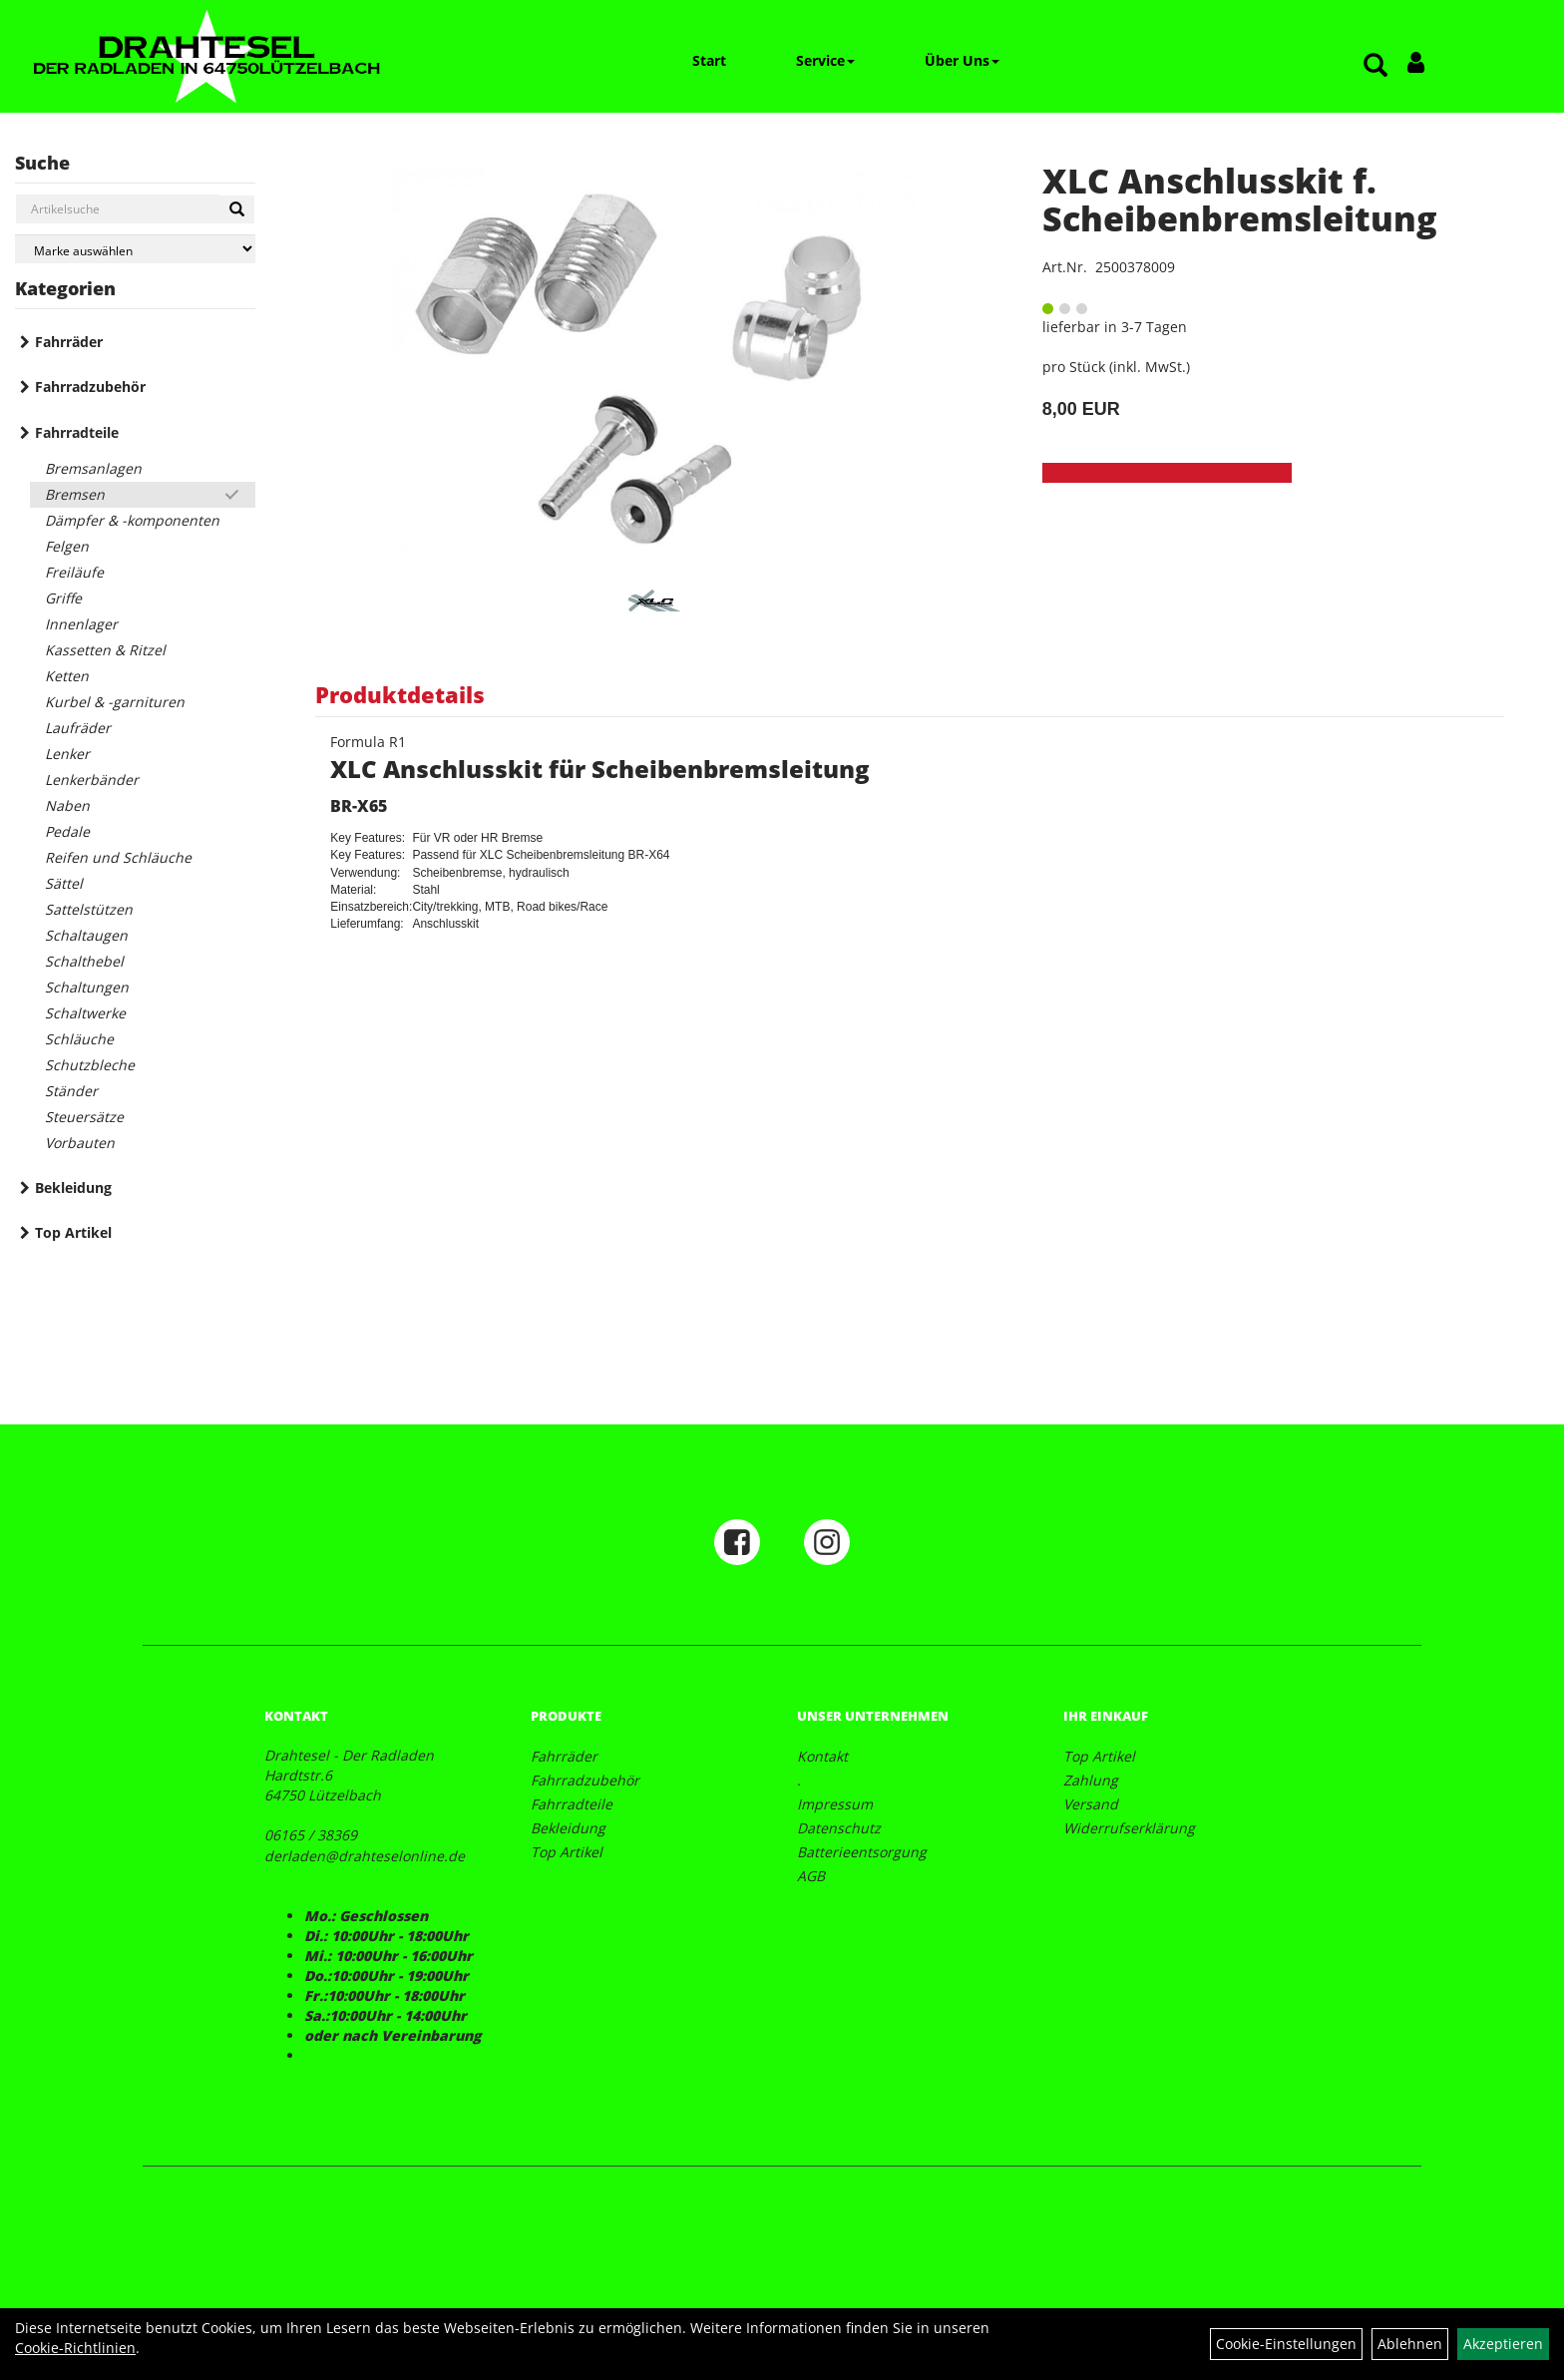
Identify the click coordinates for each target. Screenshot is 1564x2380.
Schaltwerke (85, 1012)
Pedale (67, 831)
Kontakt (822, 1756)
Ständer (71, 1090)
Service (825, 60)
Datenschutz (839, 1827)
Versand (1090, 1803)
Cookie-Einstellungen (1286, 2343)
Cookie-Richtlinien (75, 2347)
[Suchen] (236, 209)
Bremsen (75, 494)
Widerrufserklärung (1129, 1827)
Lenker (67, 753)
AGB (811, 1875)
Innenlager (81, 623)
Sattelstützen (89, 909)
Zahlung (1090, 1780)
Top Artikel (73, 1232)
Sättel (64, 883)
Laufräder (78, 727)
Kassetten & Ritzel (105, 649)
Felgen (67, 546)
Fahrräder (69, 341)
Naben (67, 805)
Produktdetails (400, 694)
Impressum (835, 1803)
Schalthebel (84, 961)
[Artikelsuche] (1375, 66)
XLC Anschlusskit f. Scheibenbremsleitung (1239, 199)
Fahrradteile (77, 432)
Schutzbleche (90, 1064)
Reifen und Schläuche (118, 857)
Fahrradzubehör (90, 386)
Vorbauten (80, 1142)
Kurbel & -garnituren (115, 701)
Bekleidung (73, 1187)
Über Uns (962, 60)
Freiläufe (74, 572)
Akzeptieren (1503, 2343)
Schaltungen (87, 987)
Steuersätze (84, 1116)
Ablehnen (1409, 2343)
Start (709, 60)
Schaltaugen (86, 935)
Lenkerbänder (92, 779)
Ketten (67, 675)
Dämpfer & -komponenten (132, 520)
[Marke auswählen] (135, 248)
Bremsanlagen (93, 468)
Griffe (63, 598)
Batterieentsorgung (862, 1851)
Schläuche (79, 1038)
